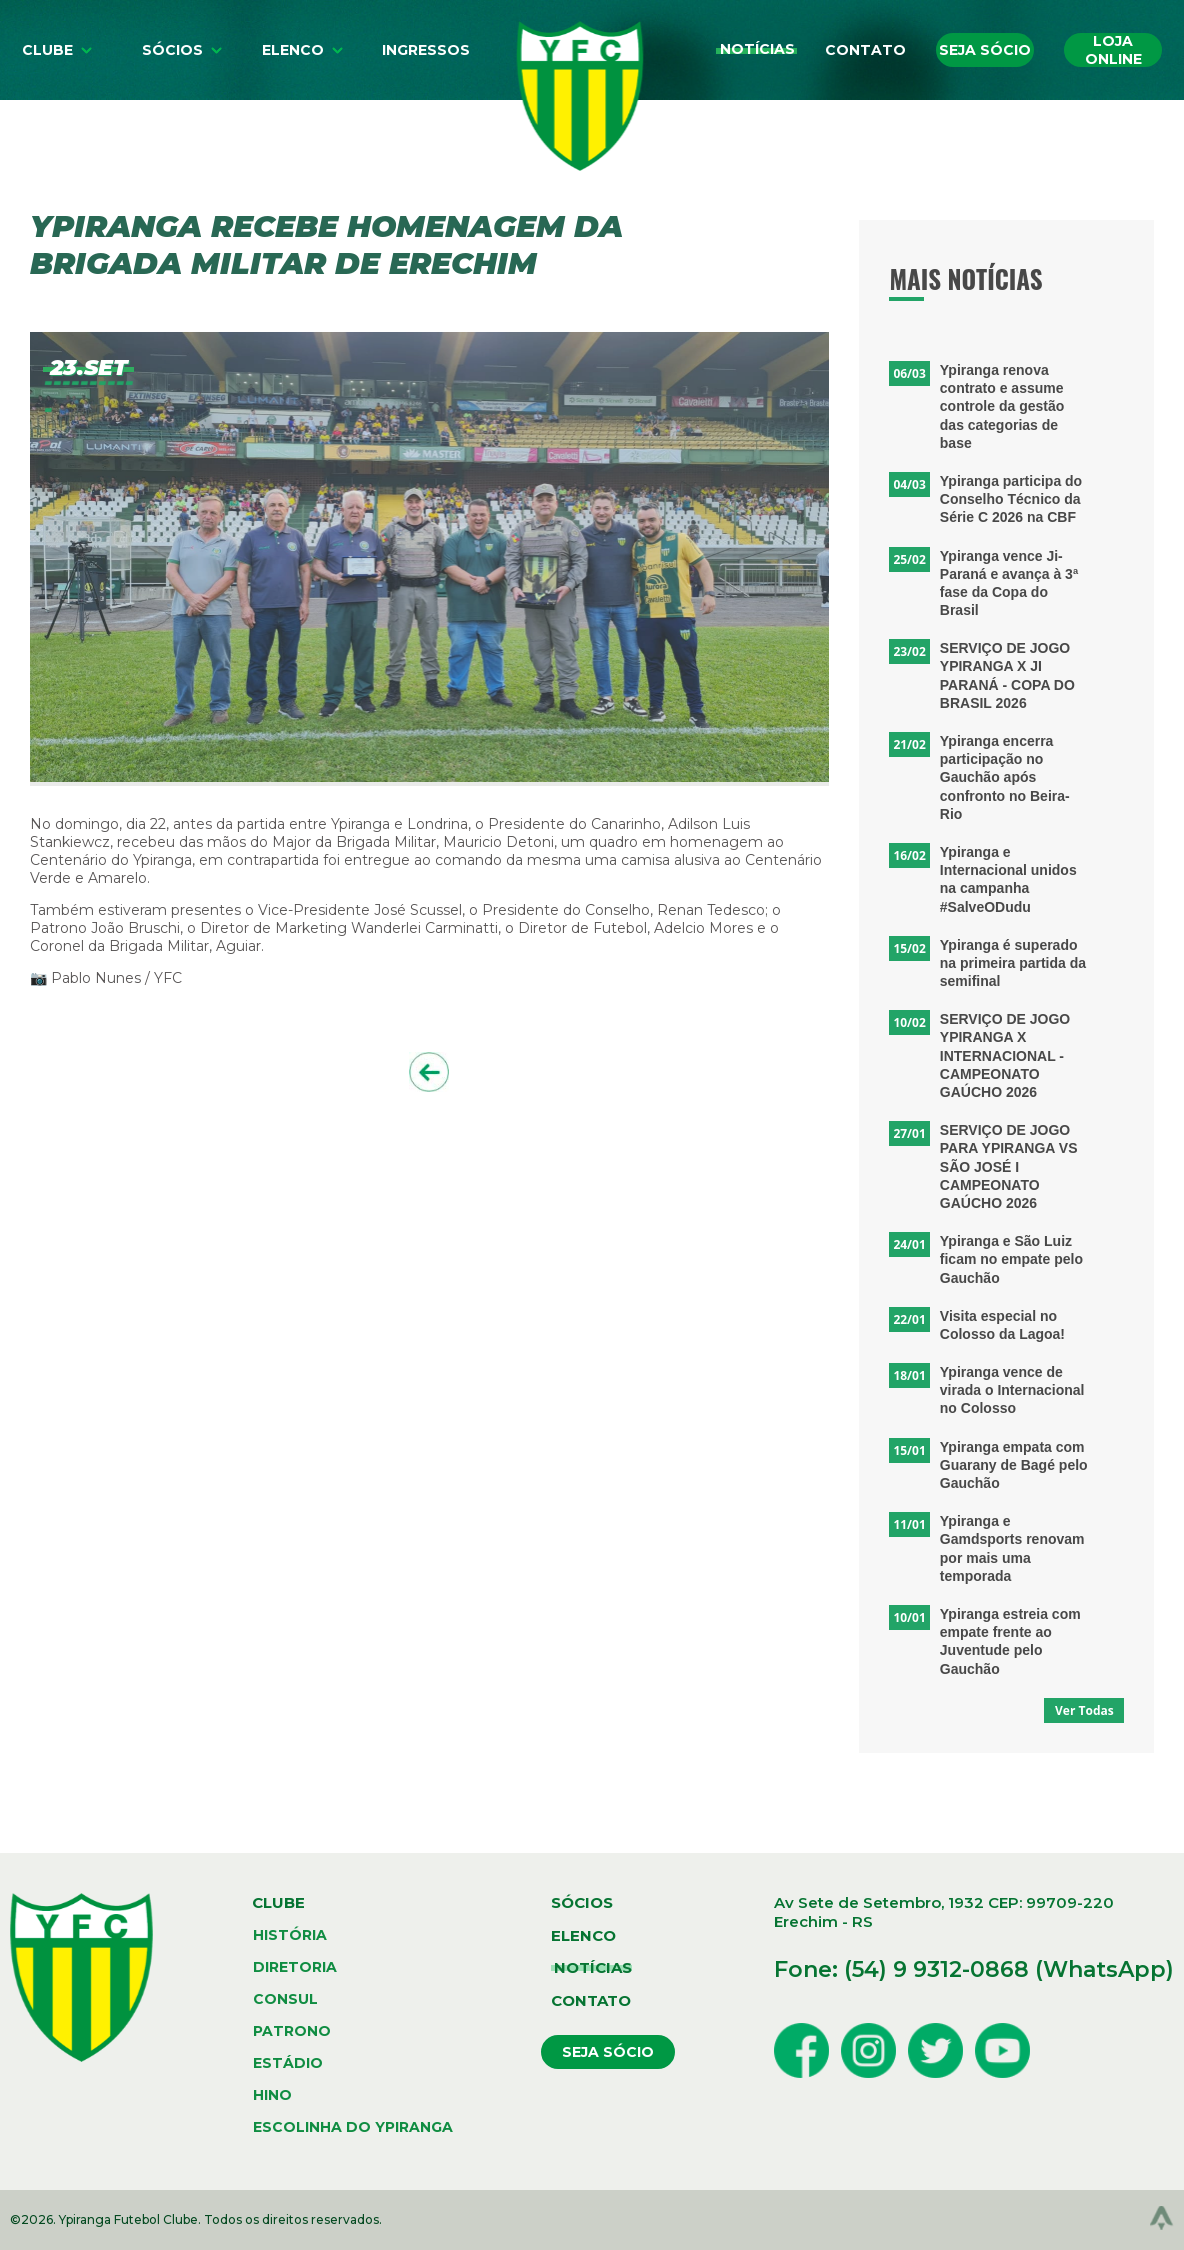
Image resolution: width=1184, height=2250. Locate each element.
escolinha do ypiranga (353, 2127)
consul (285, 1999)
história (290, 1935)
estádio (288, 2063)
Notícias (757, 49)
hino (272, 2095)
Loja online (1113, 50)
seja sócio (608, 2052)
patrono (292, 2031)
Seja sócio (985, 50)
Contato (865, 50)
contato (591, 2000)
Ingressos (426, 50)
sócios (582, 1902)
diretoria (295, 1967)
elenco (583, 1935)
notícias (593, 1967)
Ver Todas (1084, 1710)
